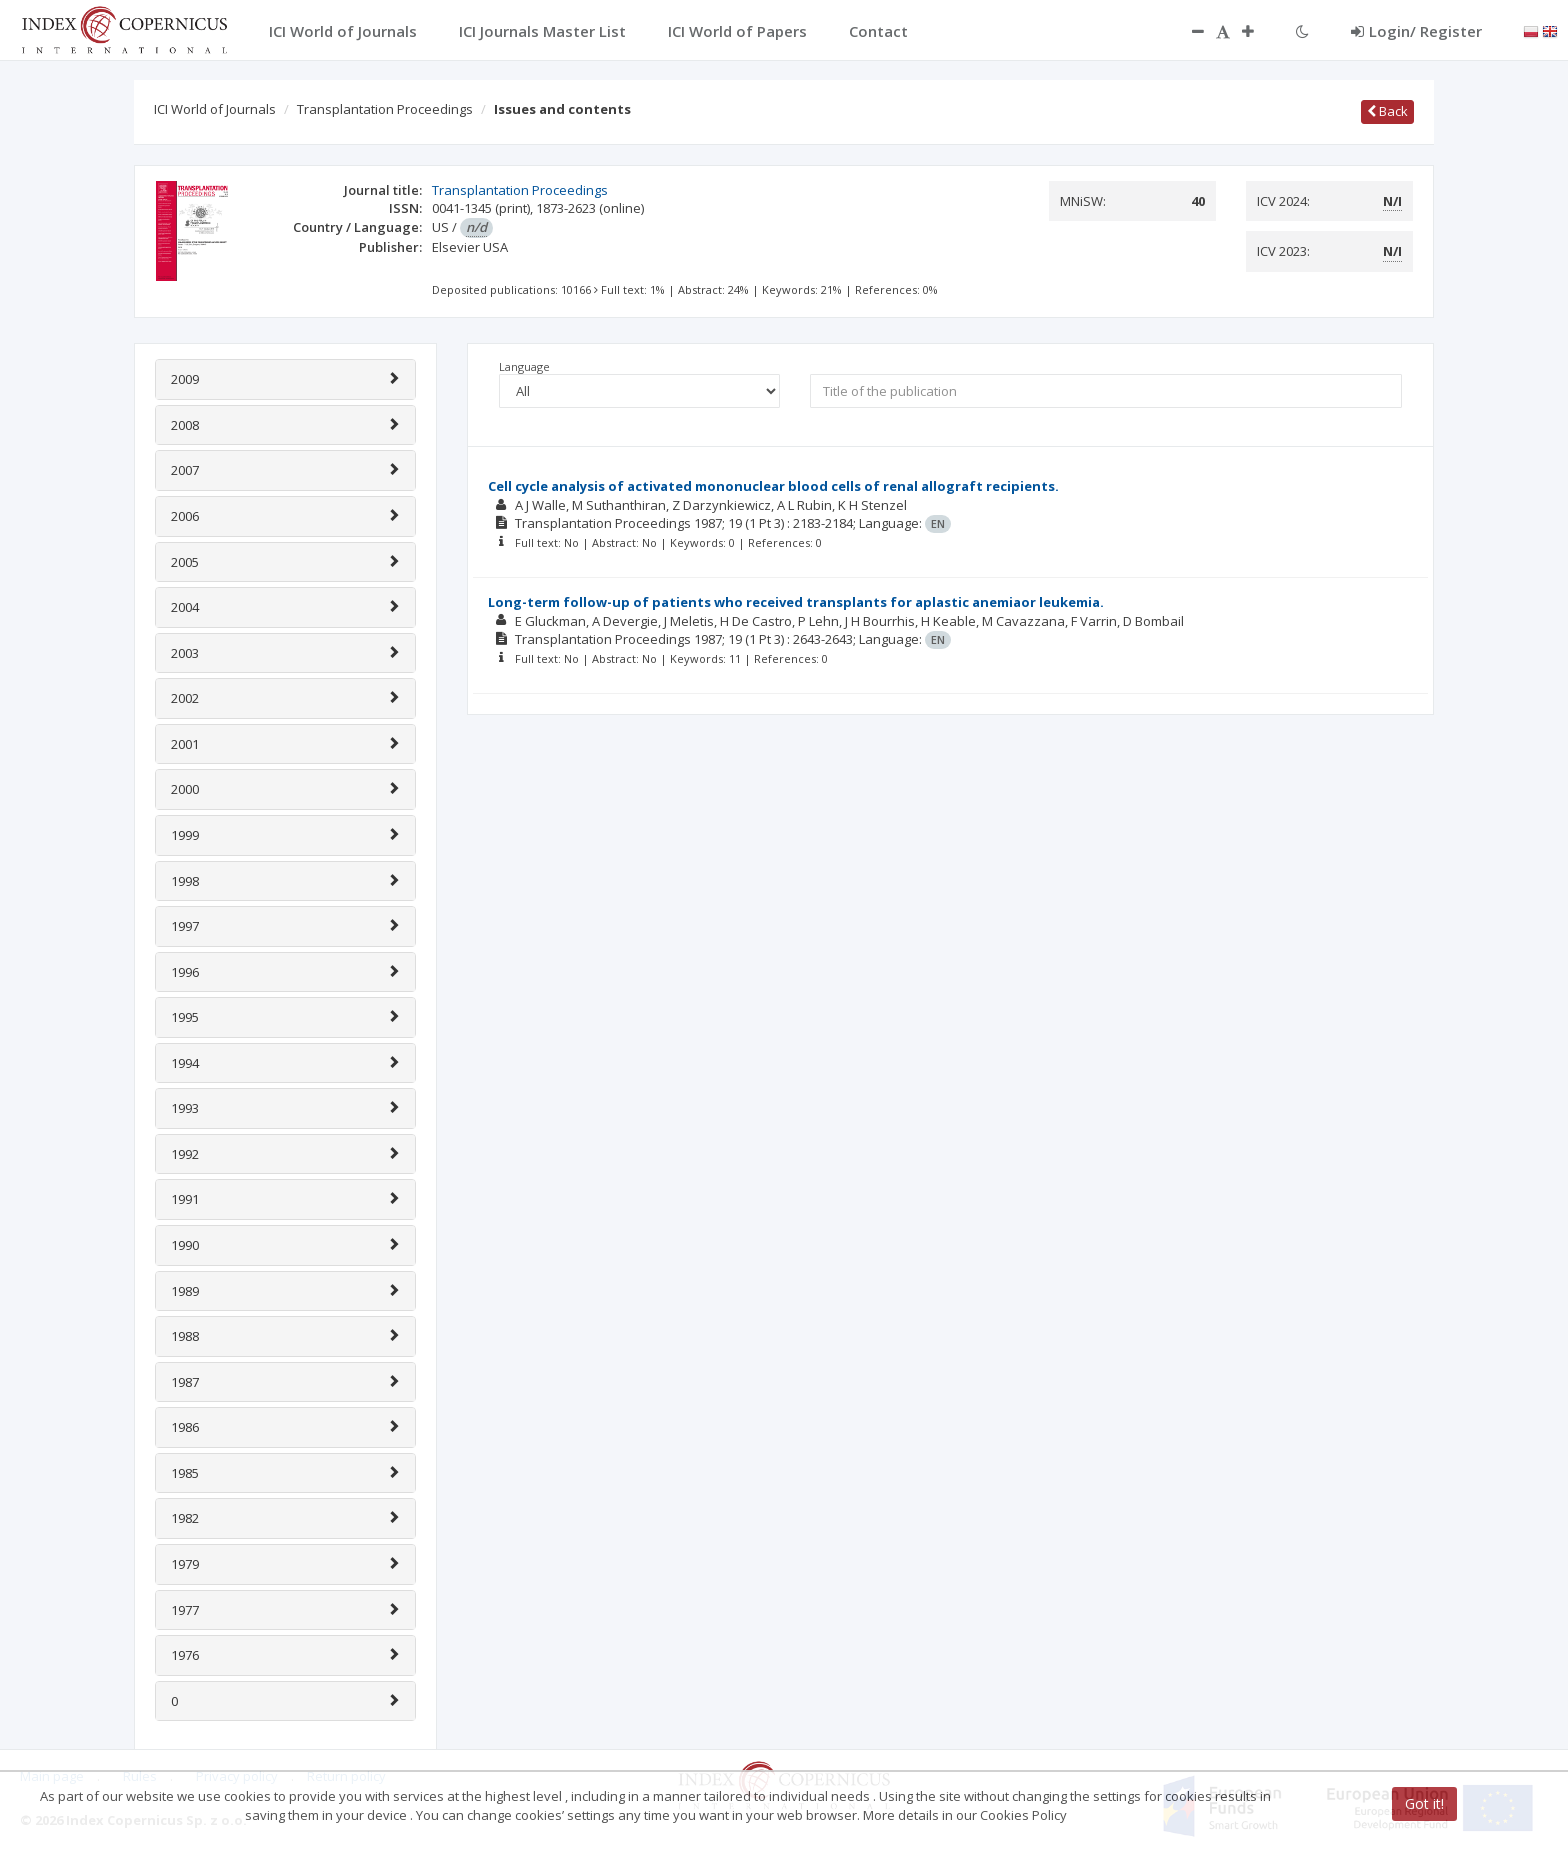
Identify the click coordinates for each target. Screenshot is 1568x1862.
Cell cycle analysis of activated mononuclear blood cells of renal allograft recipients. (773, 486)
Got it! (1424, 1803)
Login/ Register (1416, 31)
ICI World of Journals (215, 109)
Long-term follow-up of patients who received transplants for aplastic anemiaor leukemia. (796, 602)
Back (1387, 111)
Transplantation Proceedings (385, 109)
